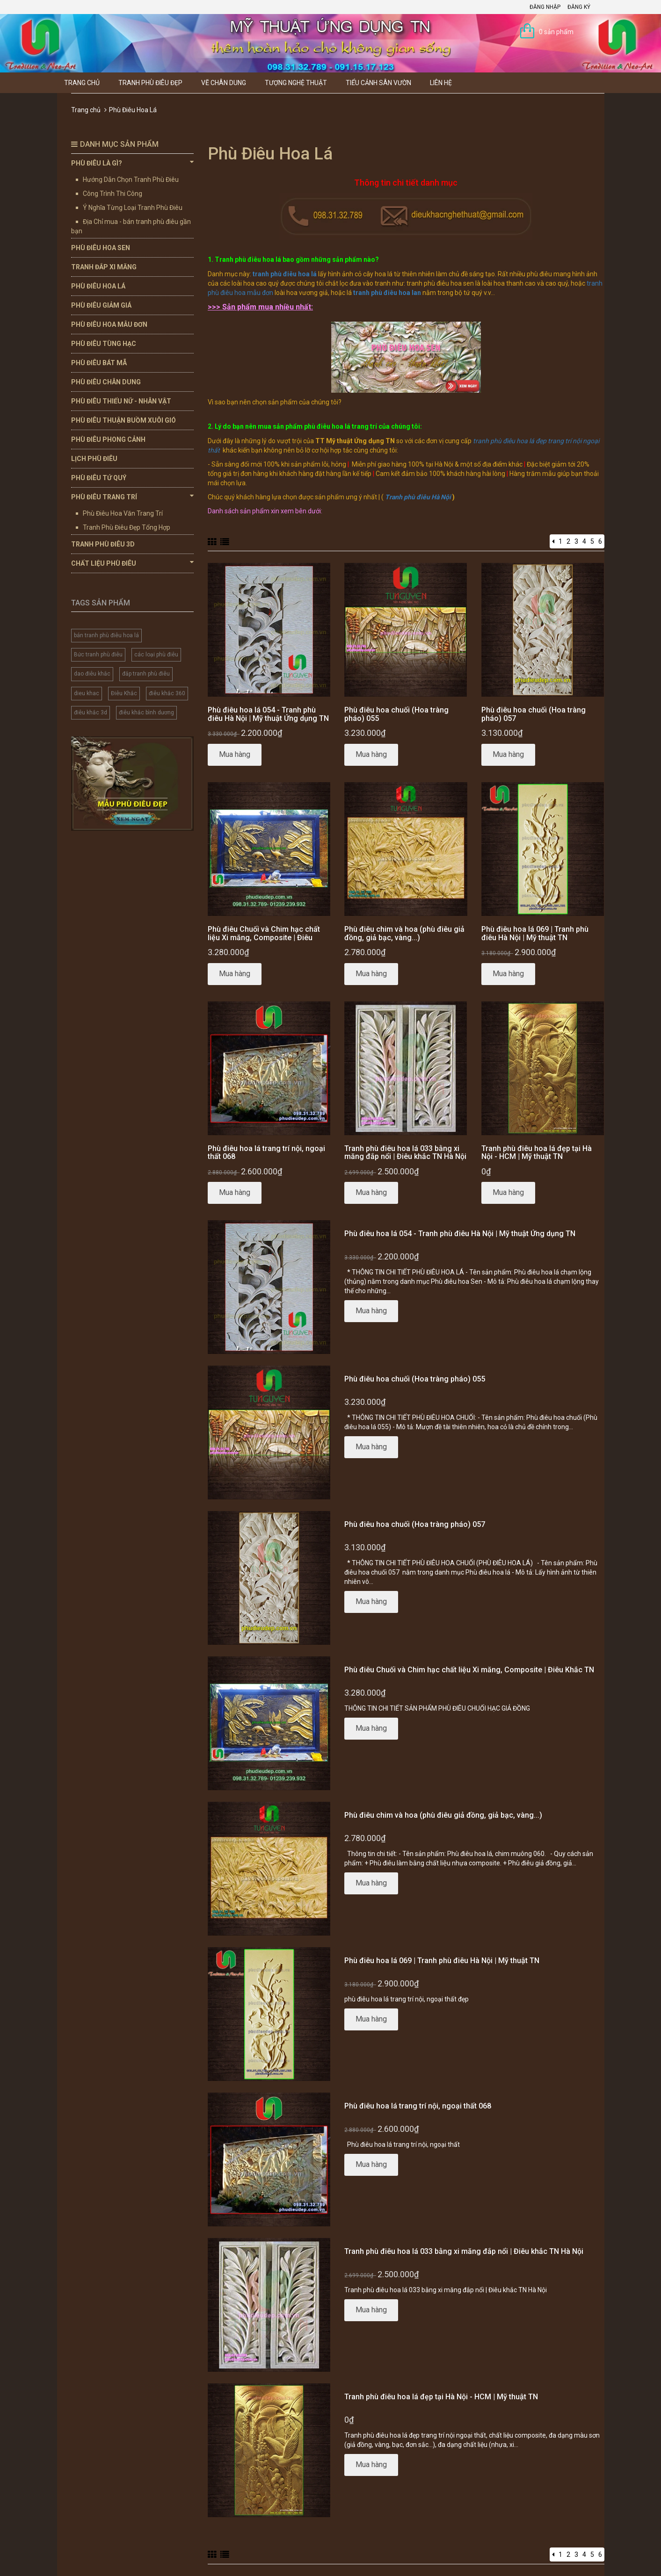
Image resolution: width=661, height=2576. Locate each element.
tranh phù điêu (494, 441)
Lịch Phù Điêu (94, 458)
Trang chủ (82, 82)
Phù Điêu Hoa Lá (98, 286)
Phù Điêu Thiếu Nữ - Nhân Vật (121, 401)
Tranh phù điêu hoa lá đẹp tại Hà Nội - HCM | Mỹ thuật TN (536, 1152)
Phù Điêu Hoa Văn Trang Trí (123, 513)
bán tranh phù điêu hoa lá (106, 635)
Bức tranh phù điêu (98, 654)
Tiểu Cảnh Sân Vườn (378, 82)
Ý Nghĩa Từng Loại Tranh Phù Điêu (132, 207)
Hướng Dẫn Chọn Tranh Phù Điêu (131, 179)
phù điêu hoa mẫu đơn (240, 292)
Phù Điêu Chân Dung (106, 382)
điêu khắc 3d (90, 712)
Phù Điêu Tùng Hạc (103, 343)
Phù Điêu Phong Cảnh (108, 439)
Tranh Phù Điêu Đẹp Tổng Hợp (126, 527)
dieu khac (86, 693)
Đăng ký (578, 7)
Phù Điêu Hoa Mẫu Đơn (109, 324)
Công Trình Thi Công (112, 193)
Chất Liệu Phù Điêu (132, 563)
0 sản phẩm (556, 32)
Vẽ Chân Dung (223, 82)
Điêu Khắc (124, 693)
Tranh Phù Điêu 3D (103, 544)
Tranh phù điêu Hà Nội (418, 497)
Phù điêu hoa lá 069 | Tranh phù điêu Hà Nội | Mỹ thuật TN (534, 933)
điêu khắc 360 (167, 693)
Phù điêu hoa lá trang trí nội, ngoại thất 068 (266, 1152)
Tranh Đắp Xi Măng (104, 267)
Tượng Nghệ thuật (296, 82)
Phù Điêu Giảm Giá (101, 305)
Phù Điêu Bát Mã (99, 363)
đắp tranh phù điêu (146, 673)
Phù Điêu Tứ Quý (98, 478)
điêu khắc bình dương (146, 712)
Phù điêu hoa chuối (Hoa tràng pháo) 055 (396, 714)
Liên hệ (441, 82)
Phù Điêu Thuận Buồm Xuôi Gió (123, 420)
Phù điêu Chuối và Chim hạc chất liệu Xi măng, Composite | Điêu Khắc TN (264, 937)
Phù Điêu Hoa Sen (100, 248)
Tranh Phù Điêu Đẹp (150, 82)
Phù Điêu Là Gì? (132, 162)
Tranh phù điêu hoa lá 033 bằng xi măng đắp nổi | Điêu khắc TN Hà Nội (405, 1152)
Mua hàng (234, 754)
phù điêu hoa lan (396, 292)
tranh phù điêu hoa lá (285, 274)
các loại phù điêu (156, 654)
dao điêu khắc (92, 673)
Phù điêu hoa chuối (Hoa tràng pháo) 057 (533, 714)
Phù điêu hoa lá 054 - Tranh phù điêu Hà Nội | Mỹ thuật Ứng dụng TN (268, 714)
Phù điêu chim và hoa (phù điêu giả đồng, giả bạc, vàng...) (404, 933)
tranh (595, 283)
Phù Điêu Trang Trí (132, 496)
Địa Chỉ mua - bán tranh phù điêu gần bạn (131, 226)
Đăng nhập (545, 7)
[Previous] (553, 541)
